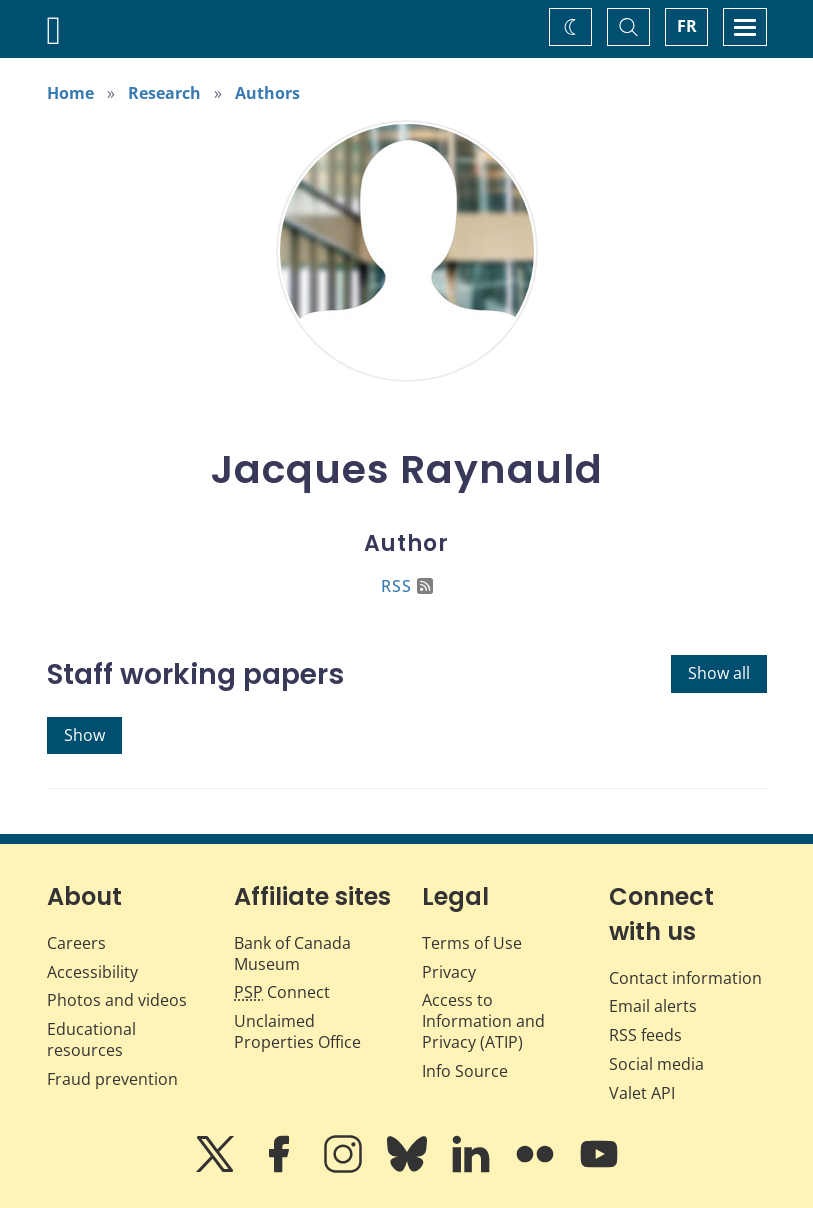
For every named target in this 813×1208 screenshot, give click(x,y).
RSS (407, 586)
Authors (267, 93)
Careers (76, 943)
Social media (656, 1064)
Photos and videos (117, 1000)
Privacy (449, 972)
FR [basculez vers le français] (687, 26)
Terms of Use (472, 943)
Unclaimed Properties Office (297, 1031)
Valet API (642, 1093)
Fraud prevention (112, 1079)
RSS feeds (645, 1035)
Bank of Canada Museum (292, 953)
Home (70, 93)
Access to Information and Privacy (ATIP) (483, 1021)
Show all (719, 673)
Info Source (465, 1071)
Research (164, 93)
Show (84, 735)
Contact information (685, 978)
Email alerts (653, 1006)
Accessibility (92, 972)
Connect (282, 992)
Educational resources (91, 1039)
